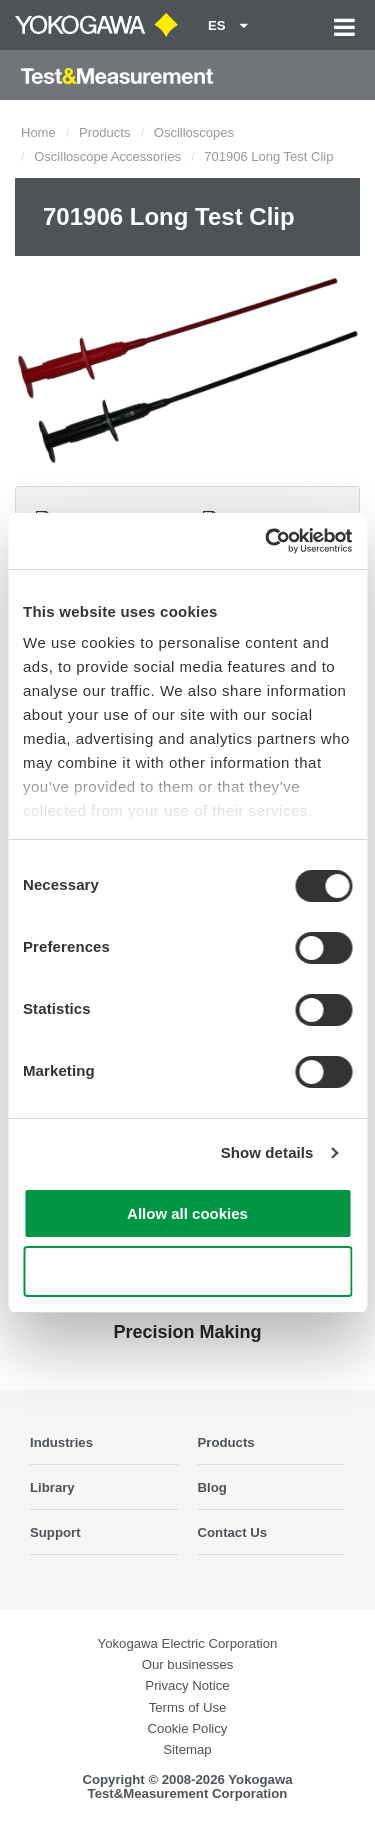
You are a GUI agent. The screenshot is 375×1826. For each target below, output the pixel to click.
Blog (212, 1487)
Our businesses (188, 1664)
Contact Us (233, 1532)
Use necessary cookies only (187, 1271)
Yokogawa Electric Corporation (188, 1643)
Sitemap (187, 1749)
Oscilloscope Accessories (107, 156)
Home (38, 132)
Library (52, 1487)
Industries (61, 1442)
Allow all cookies (187, 1213)
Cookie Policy (188, 1728)
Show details (267, 1152)
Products (104, 132)
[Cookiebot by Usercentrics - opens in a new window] (267, 541)
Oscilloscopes (194, 132)
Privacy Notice (187, 1685)
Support (55, 1532)
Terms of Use (188, 1707)
